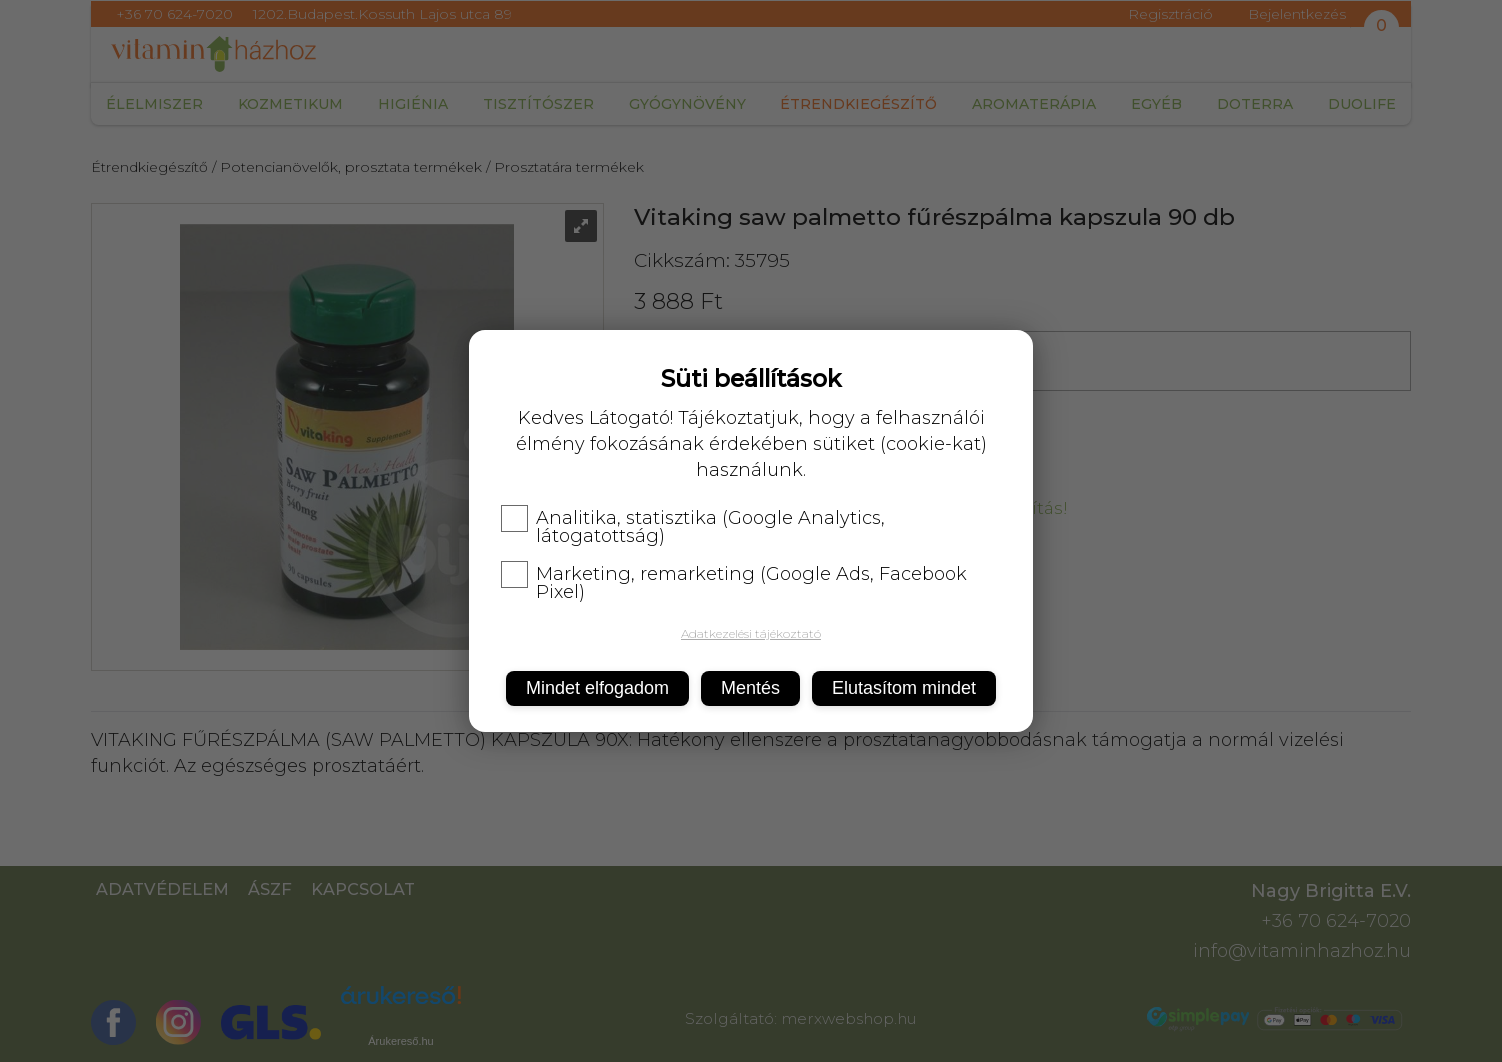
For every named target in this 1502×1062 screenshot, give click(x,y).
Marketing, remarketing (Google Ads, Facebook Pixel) (734, 583)
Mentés (750, 688)
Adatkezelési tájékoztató (751, 633)
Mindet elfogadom (597, 688)
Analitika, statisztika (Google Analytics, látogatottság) (693, 527)
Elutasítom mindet (904, 688)
